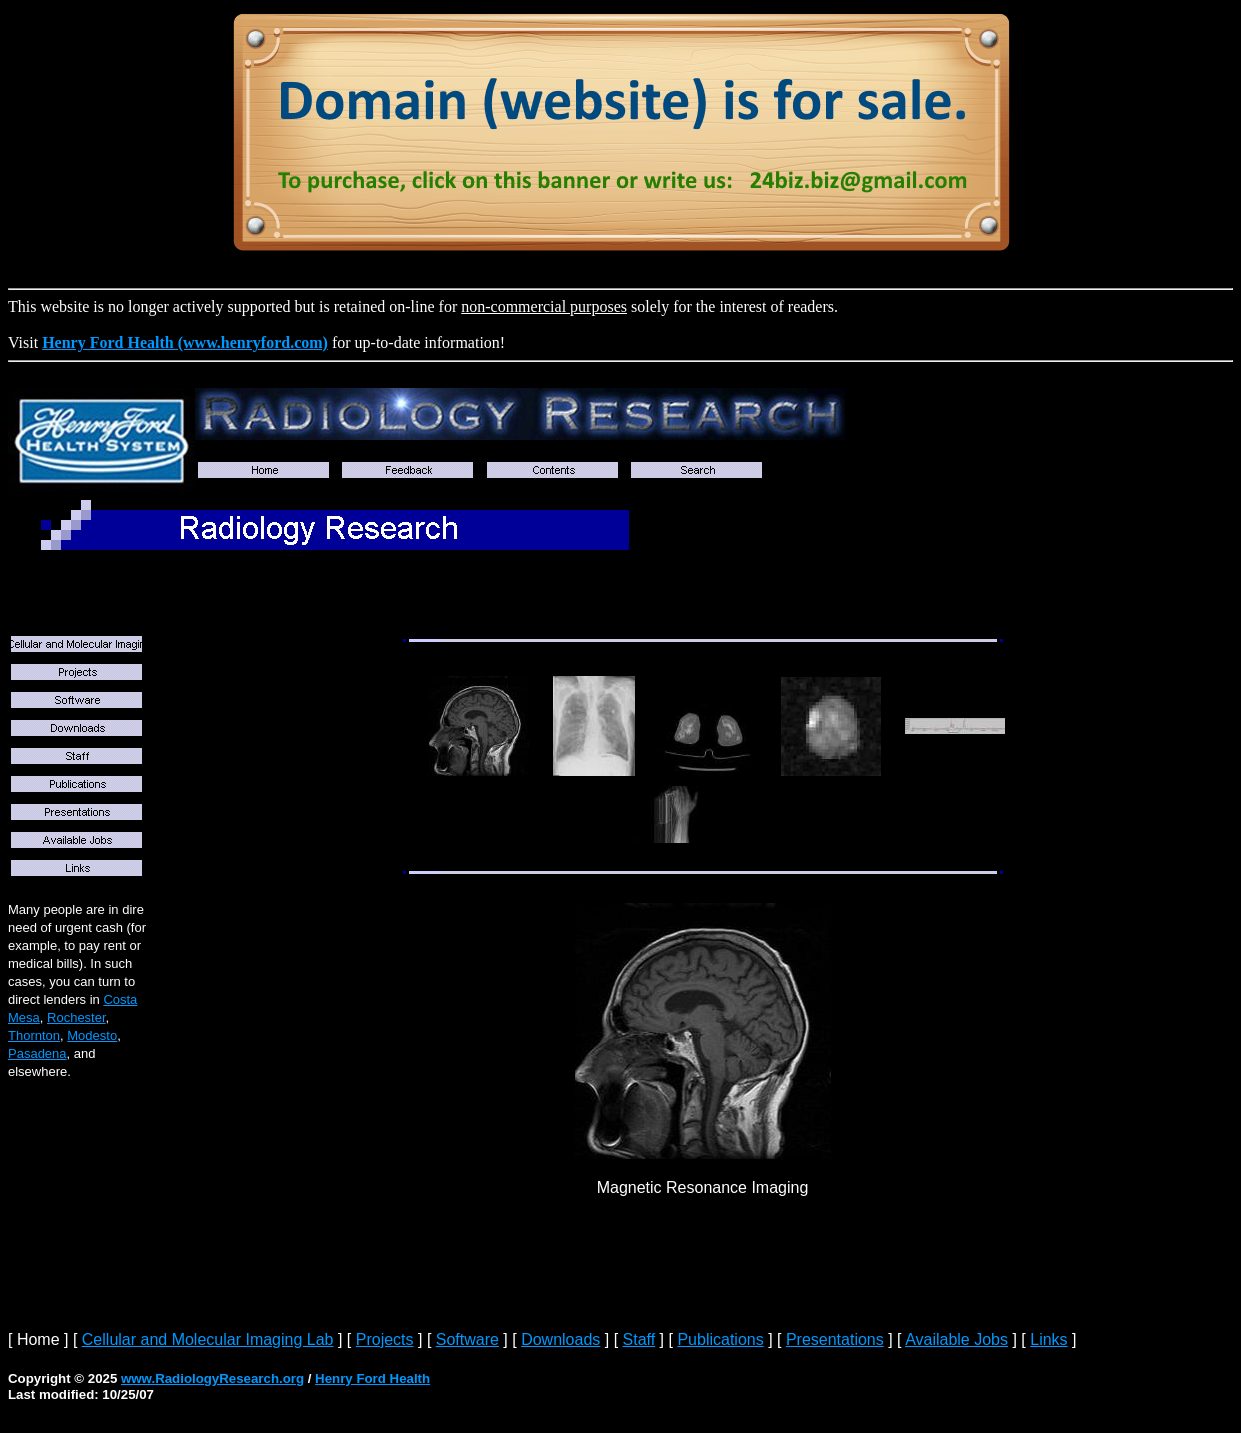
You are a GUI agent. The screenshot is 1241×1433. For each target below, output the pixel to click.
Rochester (76, 1017)
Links (1048, 1339)
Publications (720, 1339)
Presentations (835, 1339)
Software (467, 1339)
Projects (385, 1339)
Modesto (92, 1035)
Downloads (560, 1339)
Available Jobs (956, 1339)
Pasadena (37, 1053)
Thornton (34, 1035)
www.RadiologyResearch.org (212, 1378)
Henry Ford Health (372, 1378)
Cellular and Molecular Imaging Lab (208, 1339)
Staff (639, 1339)
